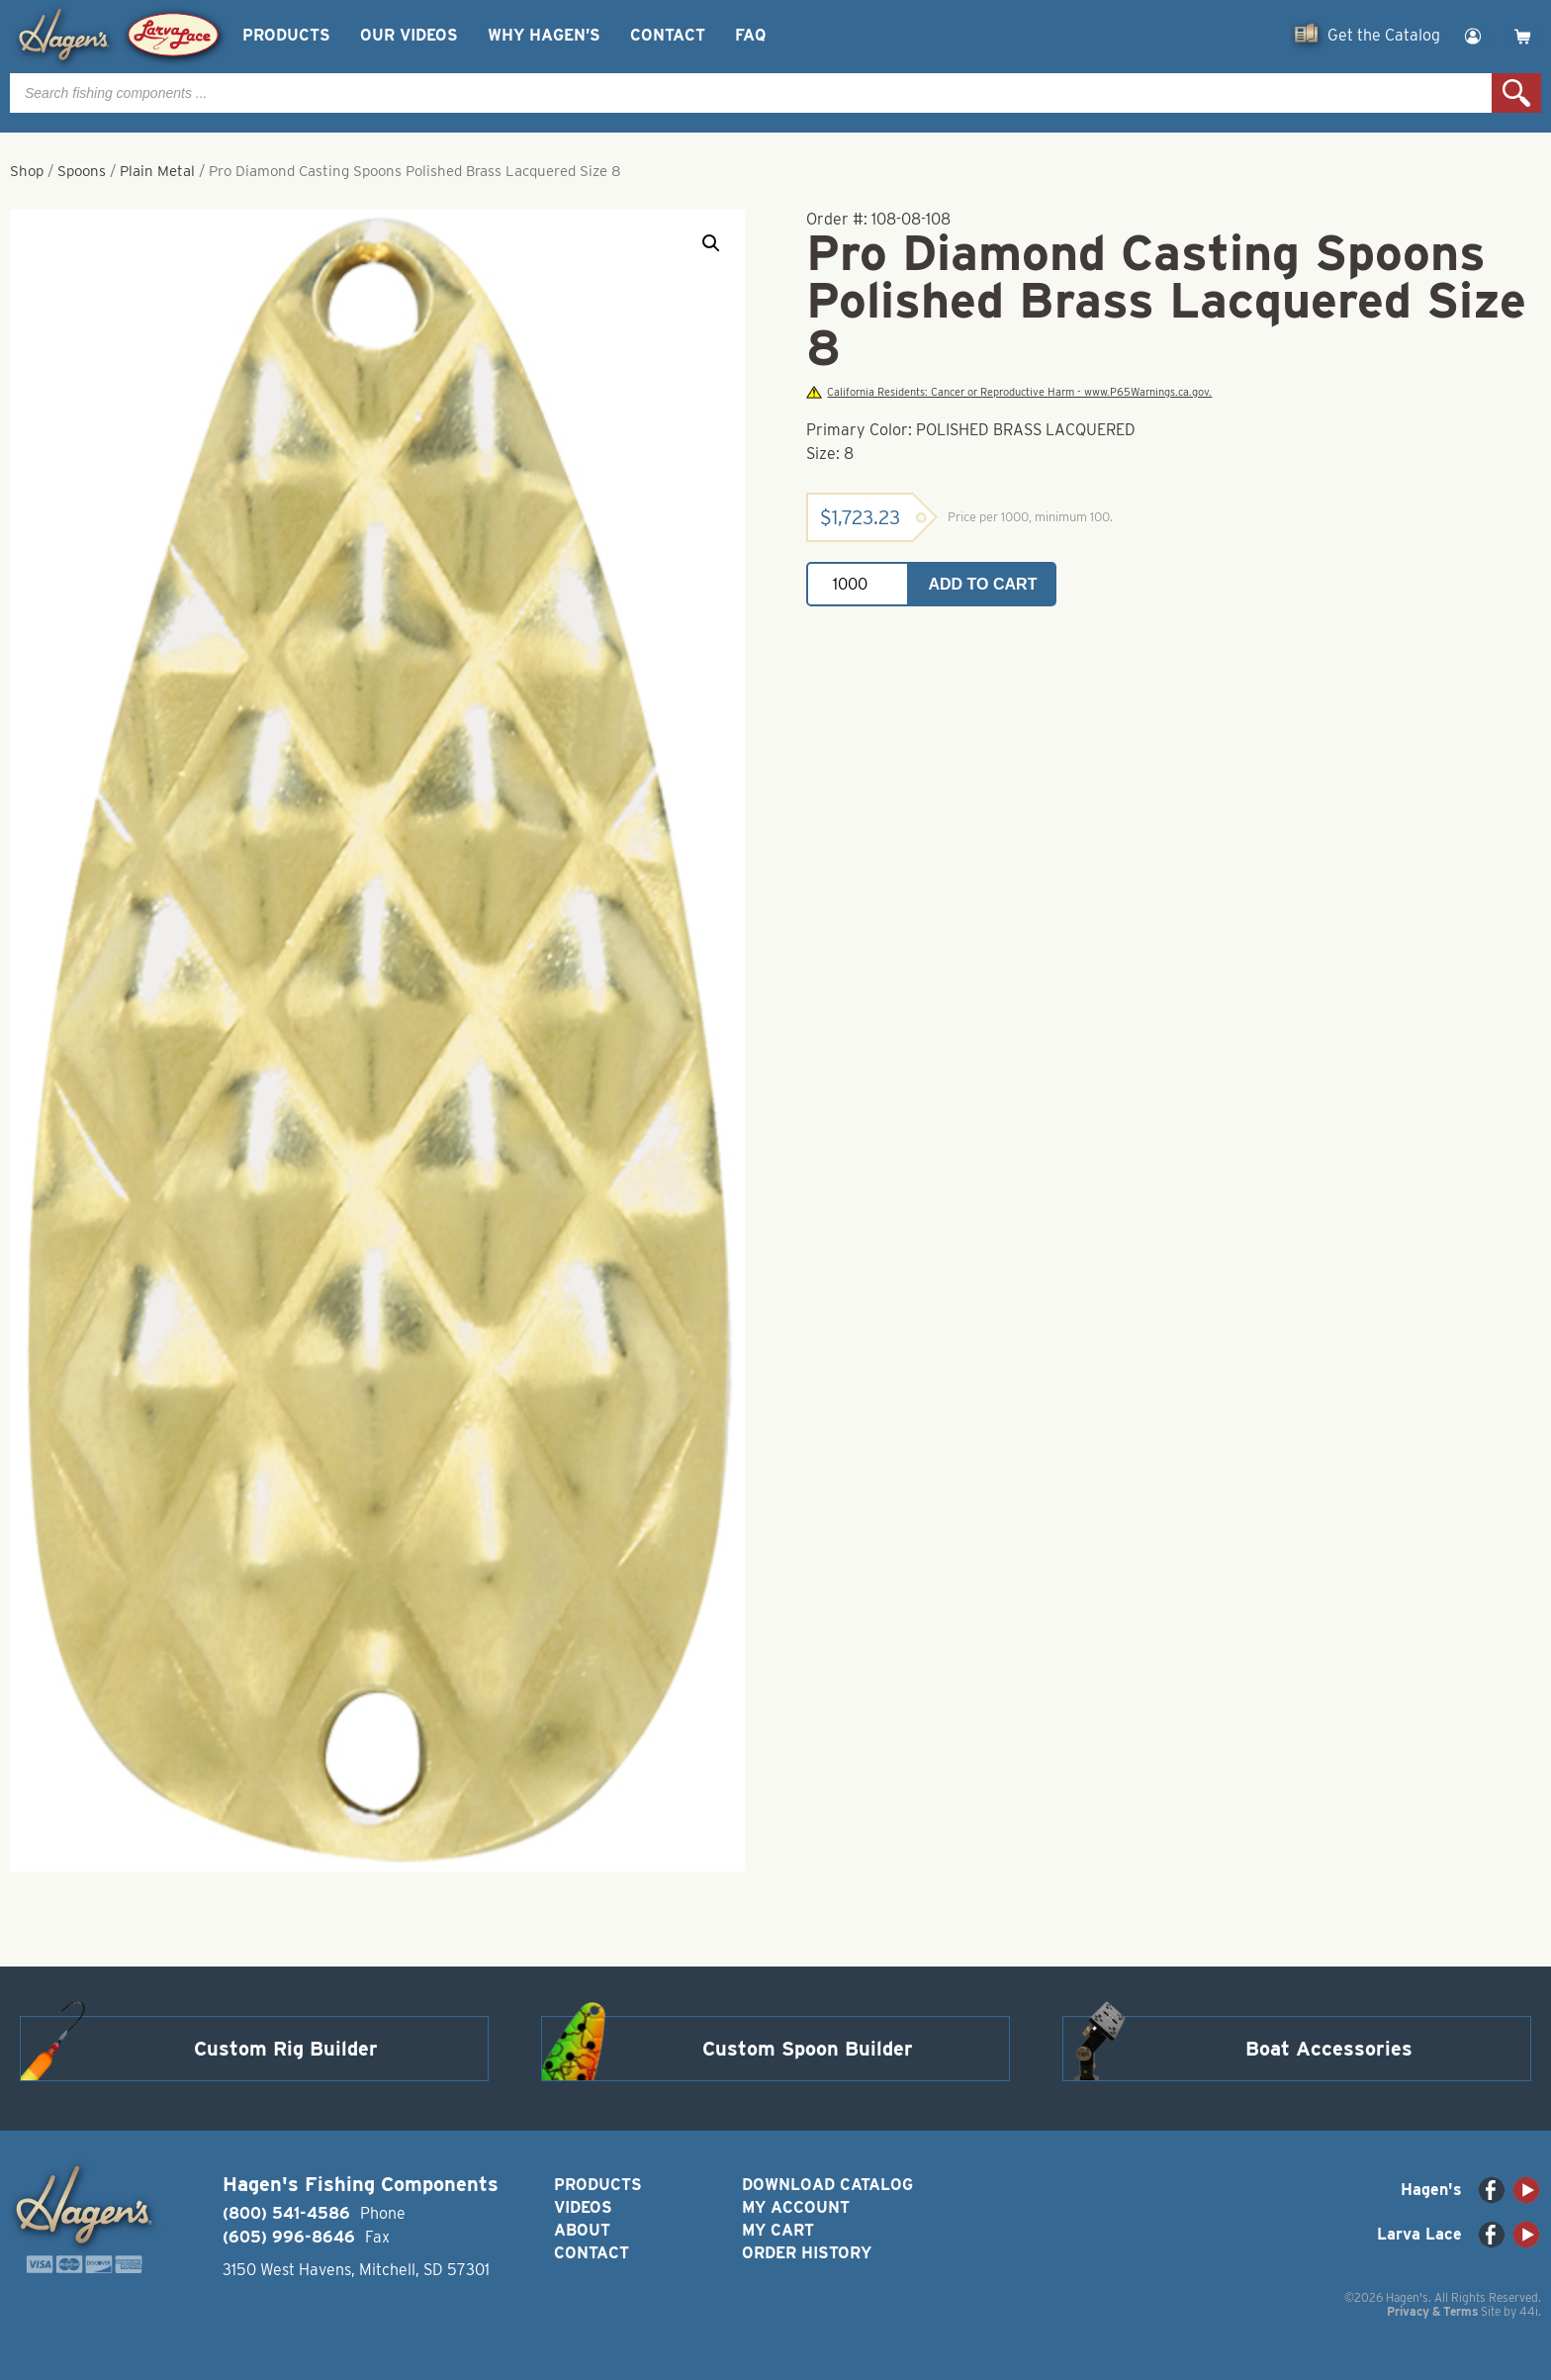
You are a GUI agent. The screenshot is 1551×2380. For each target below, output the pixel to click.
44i (1528, 2311)
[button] (711, 243)
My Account (796, 2207)
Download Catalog (827, 2184)
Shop (27, 171)
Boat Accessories (1329, 2048)
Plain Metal (157, 171)
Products (286, 35)
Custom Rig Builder (286, 2048)
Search (1516, 93)
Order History (806, 2252)
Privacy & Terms (1432, 2311)
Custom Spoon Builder (807, 2048)
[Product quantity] (857, 584)
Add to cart (983, 584)
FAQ (750, 35)
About (582, 2230)
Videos (583, 2207)
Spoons (81, 171)
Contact (667, 35)
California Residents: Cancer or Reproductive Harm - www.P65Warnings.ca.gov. (1009, 392)
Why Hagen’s (544, 35)
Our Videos (409, 35)
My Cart (778, 2230)
